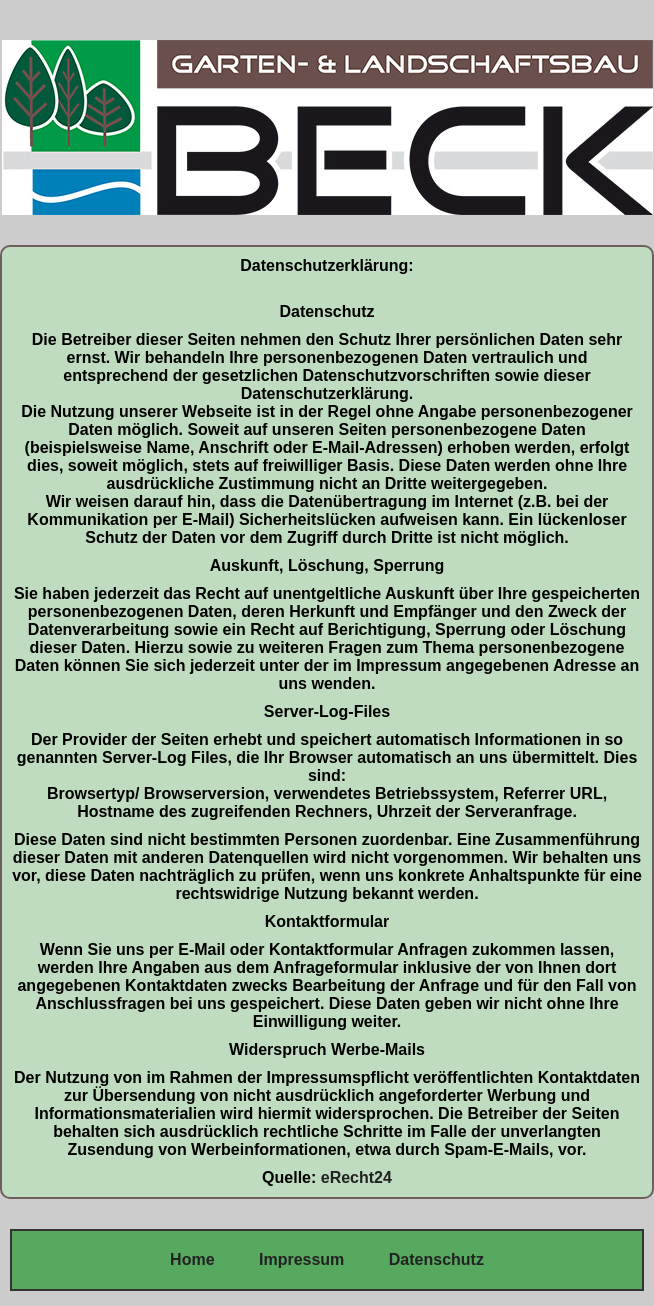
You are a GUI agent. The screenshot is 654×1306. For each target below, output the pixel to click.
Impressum (300, 1259)
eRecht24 (356, 1177)
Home (192, 1259)
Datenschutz (436, 1259)
